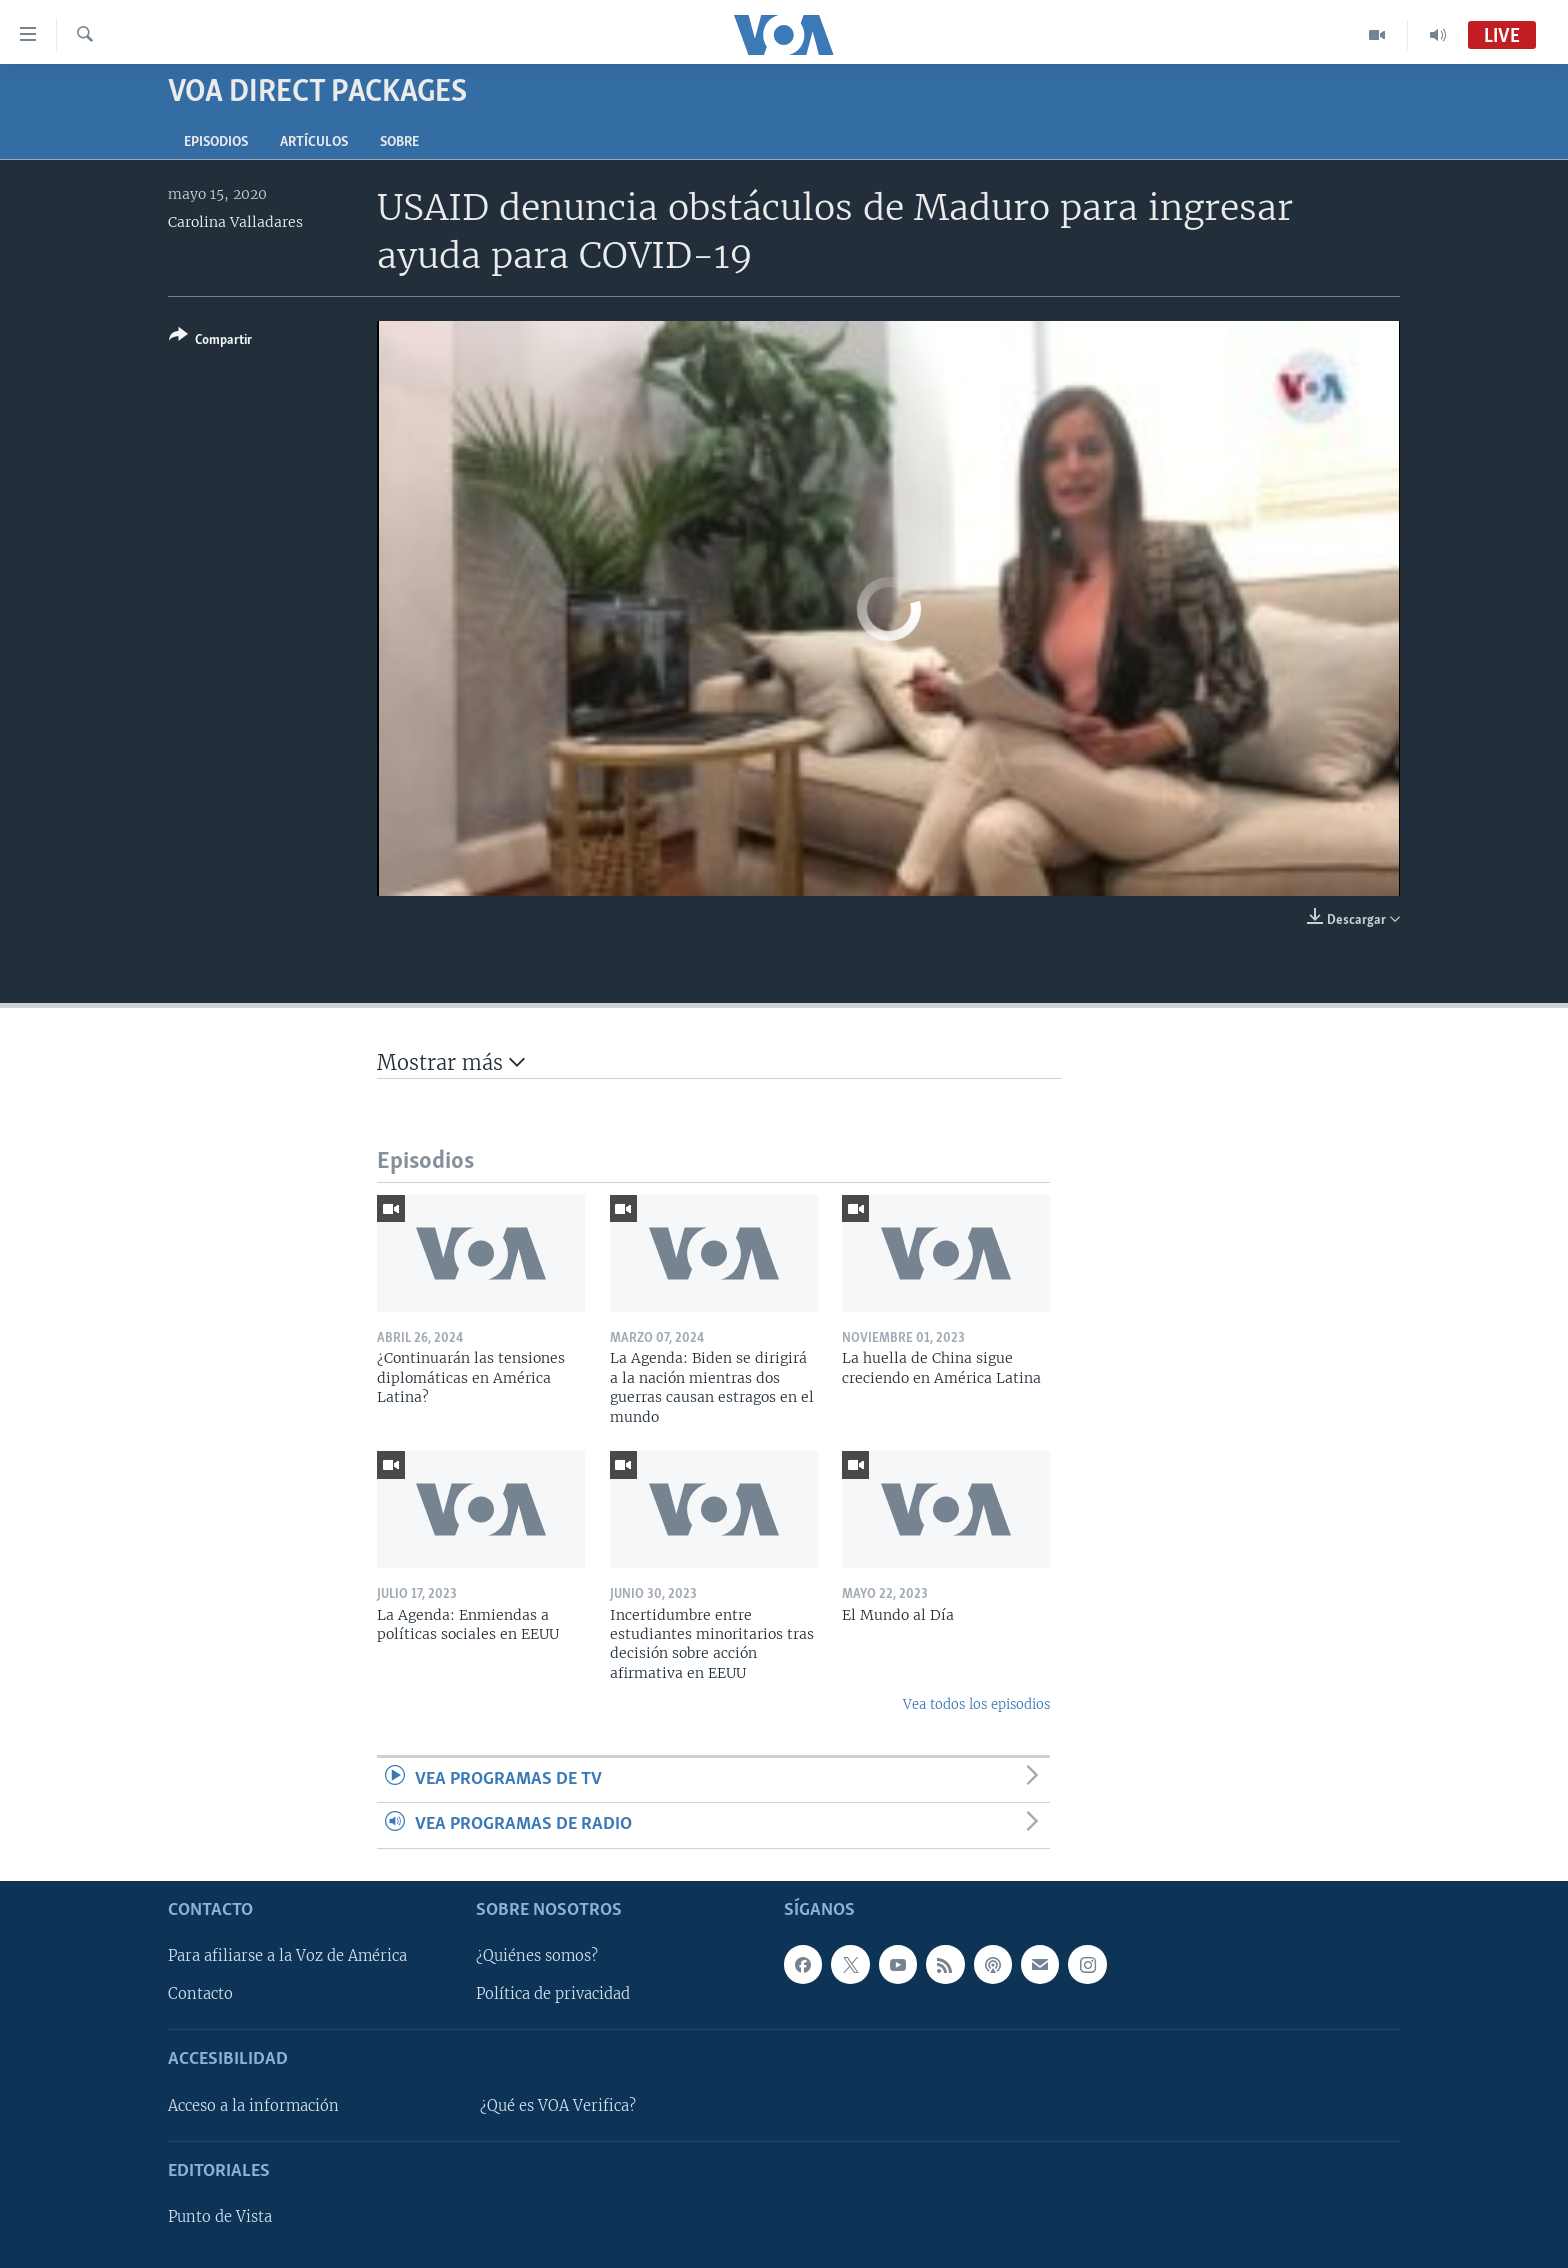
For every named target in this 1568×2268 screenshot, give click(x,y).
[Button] (210, 341)
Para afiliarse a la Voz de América (287, 1956)
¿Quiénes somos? (537, 1956)
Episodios (216, 142)
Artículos (314, 142)
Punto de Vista (220, 2217)
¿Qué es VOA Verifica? (558, 2105)
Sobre (399, 142)
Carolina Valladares (235, 222)
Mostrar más (451, 1062)
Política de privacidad (553, 1994)
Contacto (200, 1994)
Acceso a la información (253, 2105)
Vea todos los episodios (976, 1704)
